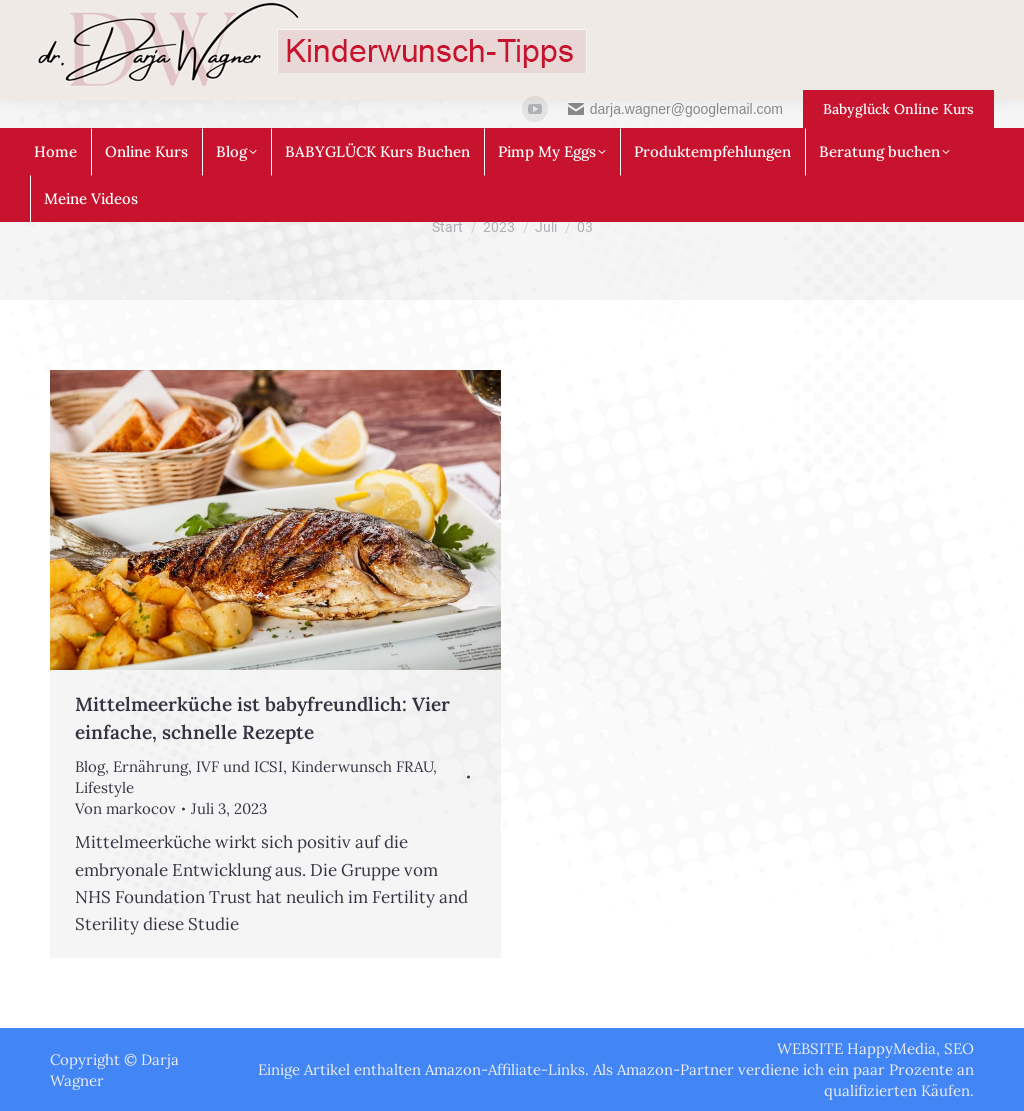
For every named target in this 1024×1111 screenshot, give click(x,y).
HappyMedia (891, 1048)
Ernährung (150, 766)
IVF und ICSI (239, 766)
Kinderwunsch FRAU (362, 766)
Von (125, 808)
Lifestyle (104, 787)
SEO (959, 1048)
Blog (90, 766)
